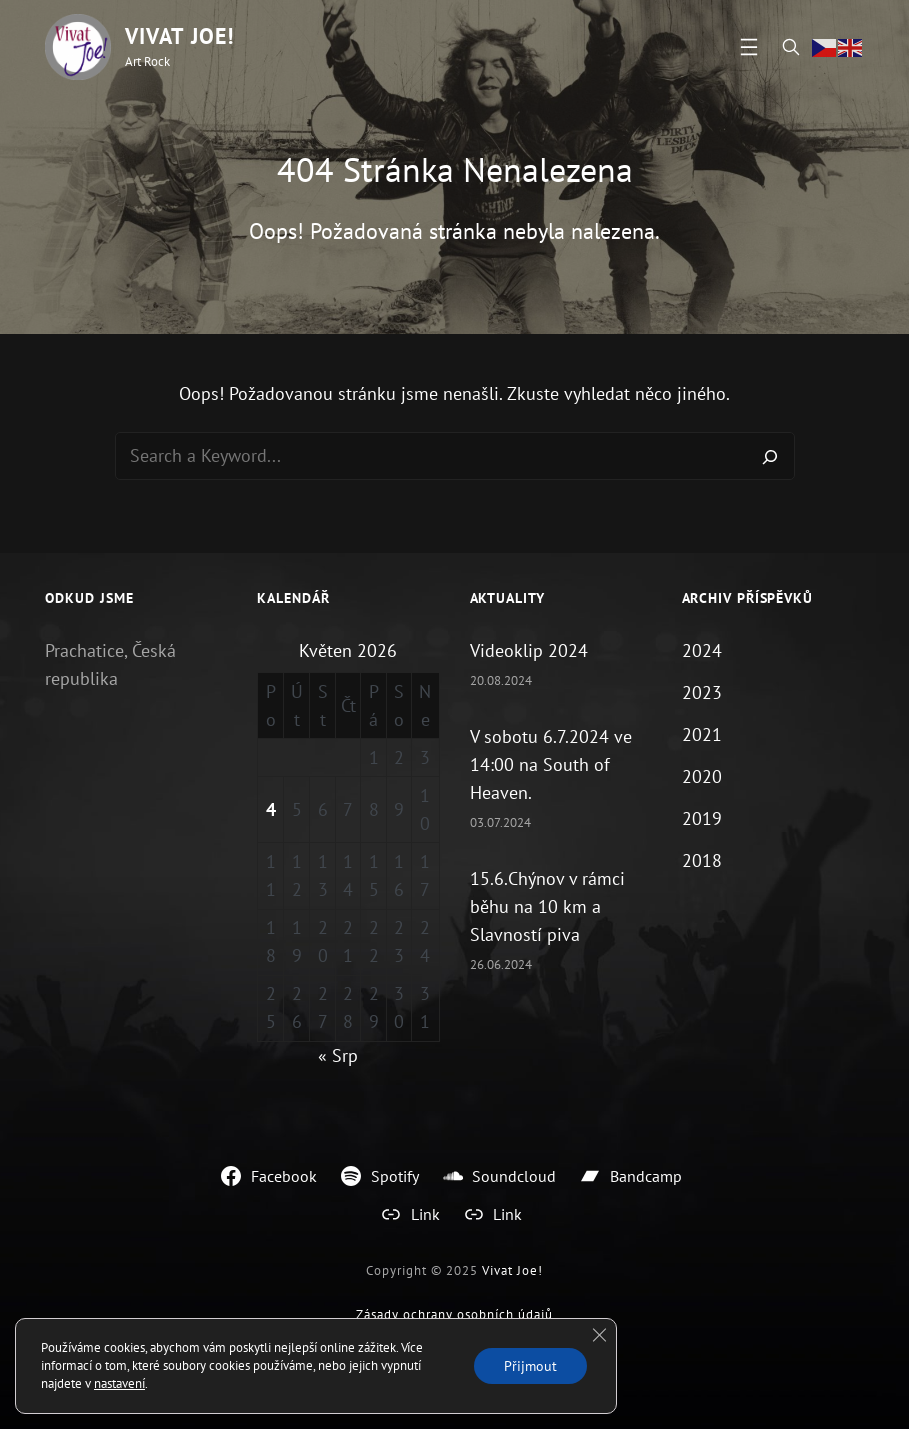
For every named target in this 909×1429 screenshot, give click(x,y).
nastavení (119, 1383)
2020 (702, 776)
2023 (702, 692)
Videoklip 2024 (529, 650)
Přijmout (530, 1366)
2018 (702, 860)
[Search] (770, 456)
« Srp (338, 1055)
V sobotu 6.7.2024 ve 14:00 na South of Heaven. (551, 764)
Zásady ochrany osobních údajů (454, 1314)
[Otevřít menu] (749, 47)
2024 (702, 650)
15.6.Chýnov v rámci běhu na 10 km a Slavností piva (547, 906)
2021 (702, 734)
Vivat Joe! (179, 36)
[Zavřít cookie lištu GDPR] (599, 1335)
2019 (702, 818)
